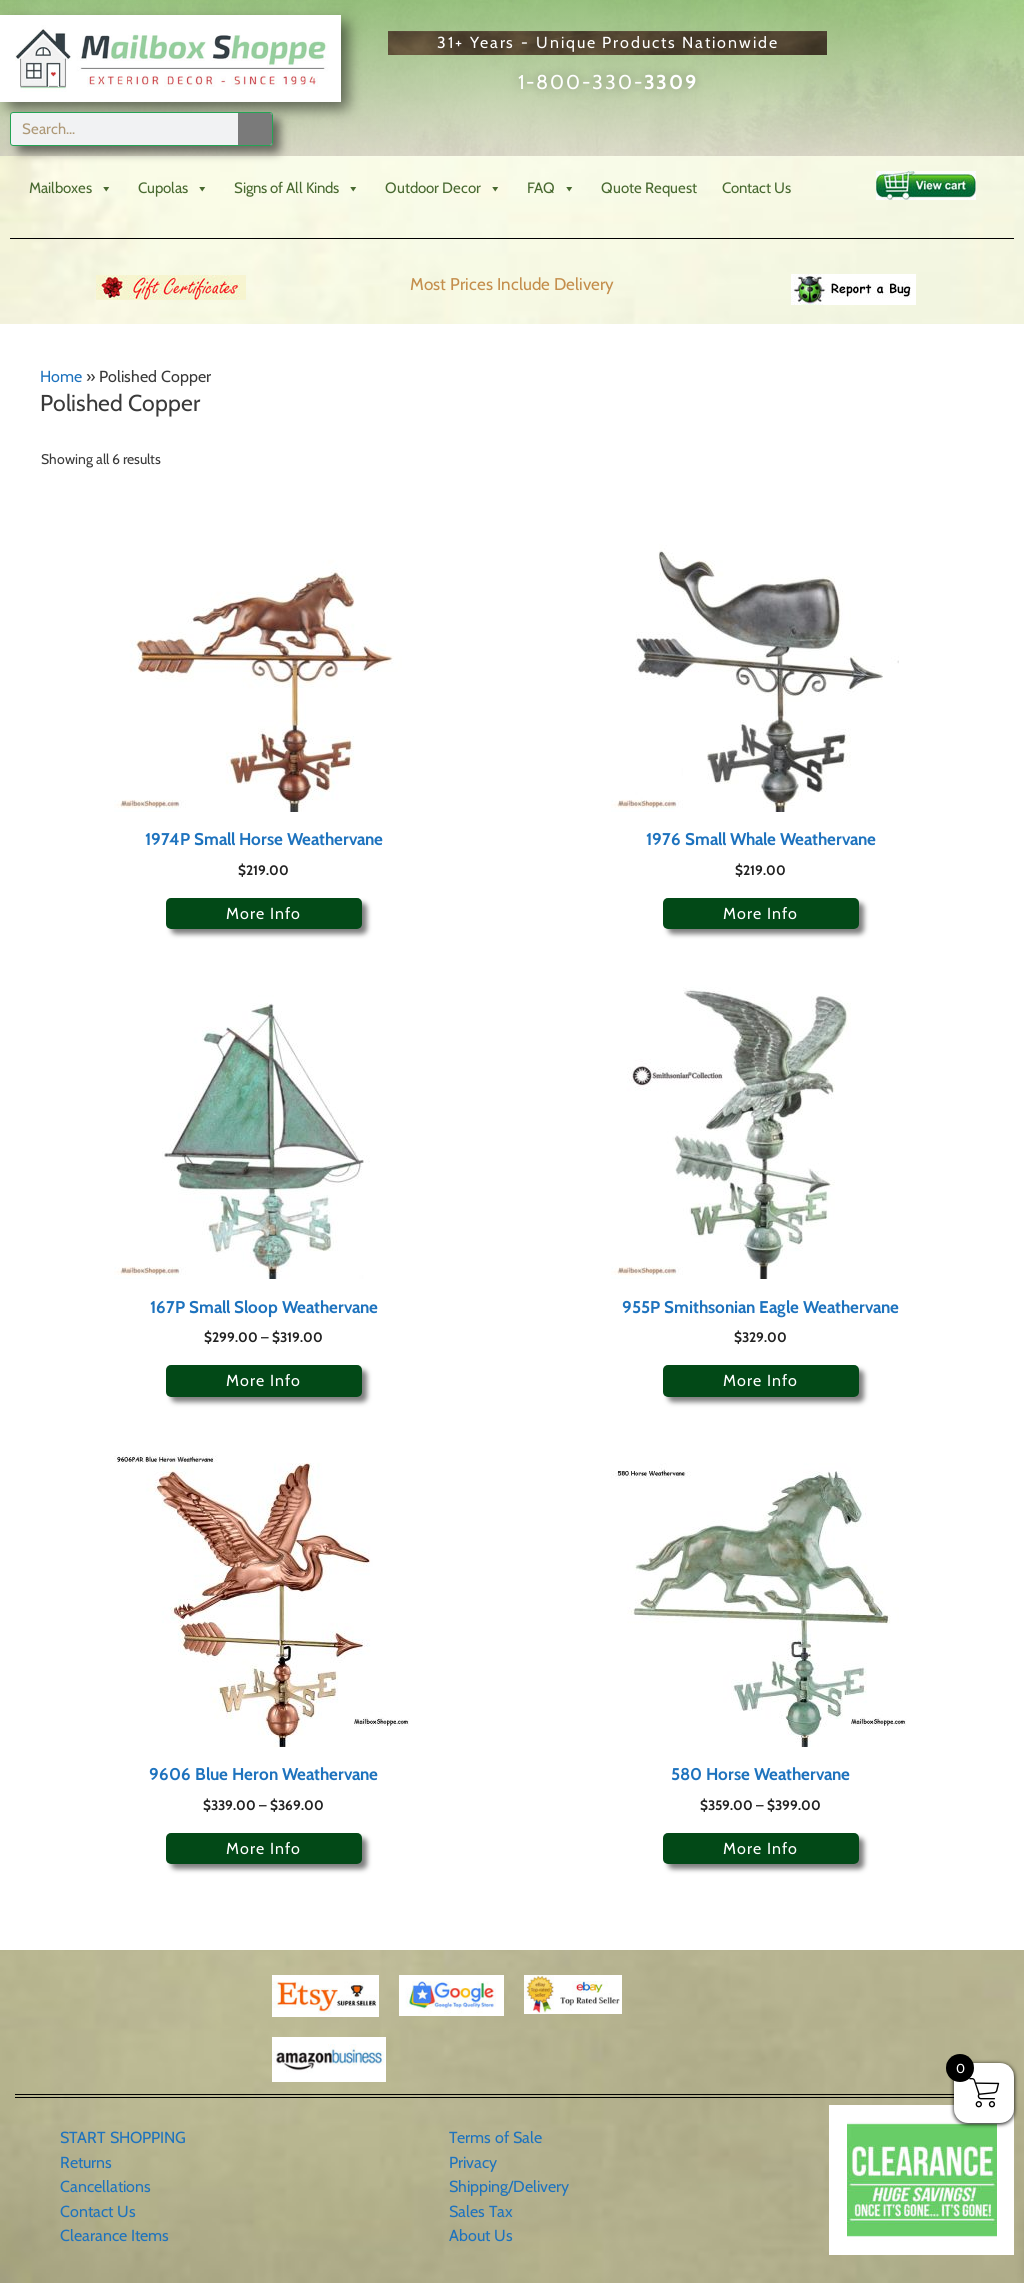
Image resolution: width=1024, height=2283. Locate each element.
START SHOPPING (123, 2137)
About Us (481, 2235)
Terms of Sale (495, 2137)
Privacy (473, 2162)
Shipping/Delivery (509, 2186)
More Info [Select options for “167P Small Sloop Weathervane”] (263, 1380)
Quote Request (649, 188)
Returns (86, 2162)
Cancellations (105, 2186)
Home (61, 376)
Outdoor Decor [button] (443, 188)
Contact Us (756, 188)
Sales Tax (481, 2211)
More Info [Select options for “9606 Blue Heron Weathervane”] (263, 1848)
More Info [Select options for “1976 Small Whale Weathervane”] (760, 913)
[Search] (255, 129)
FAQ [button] (551, 188)
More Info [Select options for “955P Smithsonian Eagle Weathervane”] (760, 1380)
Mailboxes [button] (71, 188)
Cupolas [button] (173, 188)
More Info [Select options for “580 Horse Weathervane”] (760, 1848)
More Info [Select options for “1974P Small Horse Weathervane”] (263, 913)
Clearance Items (114, 2235)
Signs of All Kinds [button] (297, 188)
